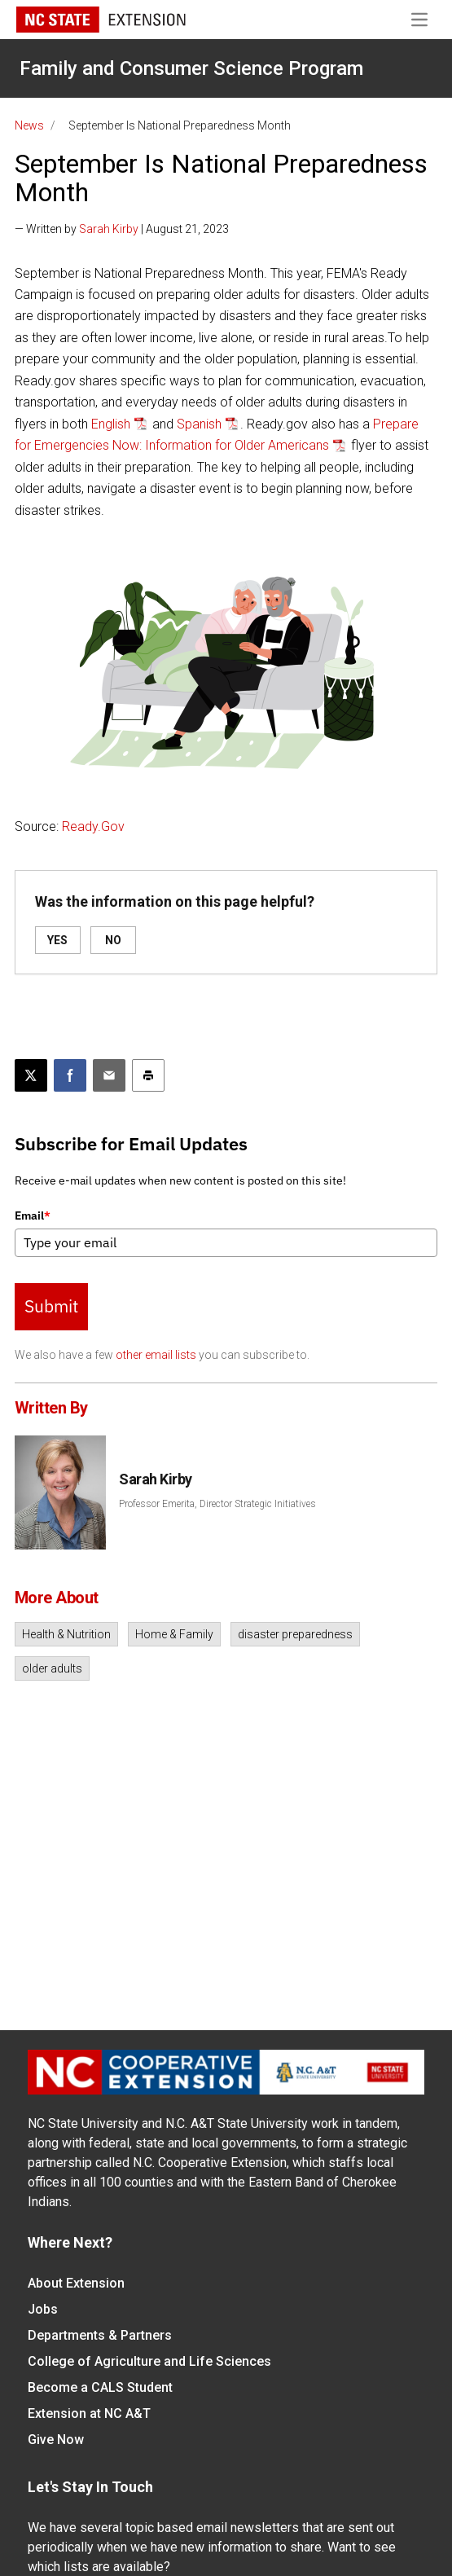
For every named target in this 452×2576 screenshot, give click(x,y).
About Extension (76, 2283)
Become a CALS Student (100, 2387)
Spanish (199, 424)
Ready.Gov (93, 826)
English (110, 424)
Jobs (43, 2309)
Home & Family (174, 1634)
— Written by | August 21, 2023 (122, 228)
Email (32, 1215)
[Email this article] (109, 1075)
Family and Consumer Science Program (191, 68)
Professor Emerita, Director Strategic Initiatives (217, 1504)
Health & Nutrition (66, 1634)
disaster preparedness (295, 1634)
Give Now (56, 2439)
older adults (52, 1668)
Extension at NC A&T (89, 2413)
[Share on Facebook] (70, 1075)
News (29, 125)
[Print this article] (148, 1075)
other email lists (156, 1354)
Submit (51, 1306)
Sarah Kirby (108, 228)
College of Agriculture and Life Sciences (149, 2361)
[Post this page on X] (31, 1075)
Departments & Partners (100, 2335)
